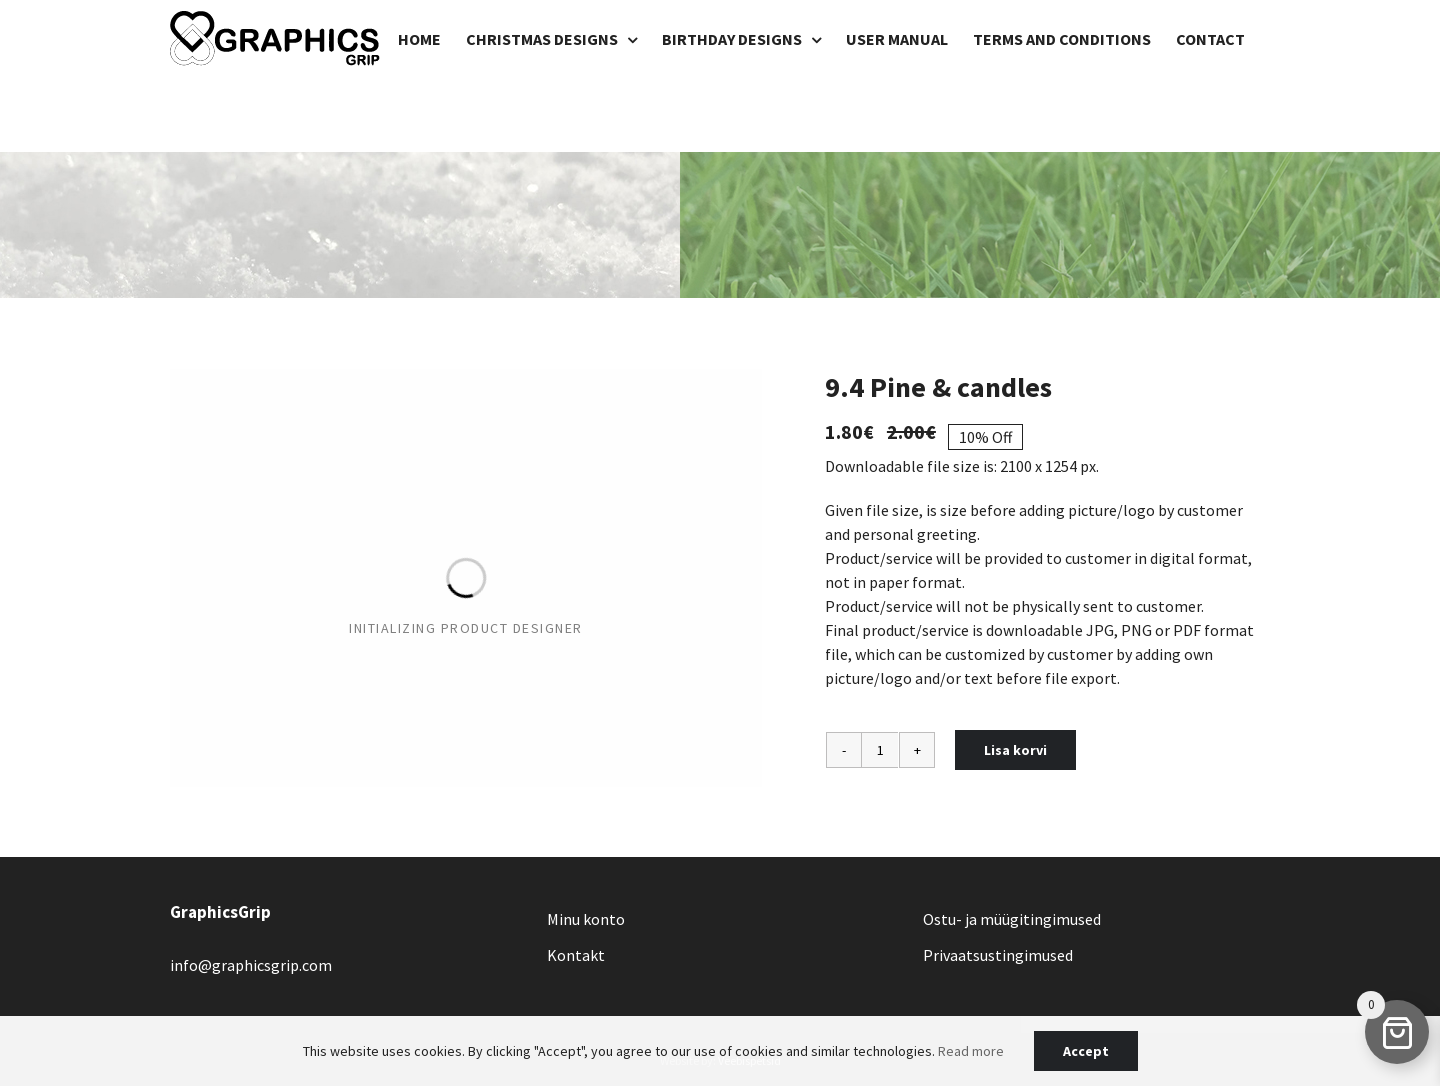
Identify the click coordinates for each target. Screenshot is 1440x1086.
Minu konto (586, 919)
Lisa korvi (1015, 750)
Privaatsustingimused (998, 955)
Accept (1086, 1051)
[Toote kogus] (880, 750)
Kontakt (576, 955)
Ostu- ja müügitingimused (1012, 919)
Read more (971, 1051)
